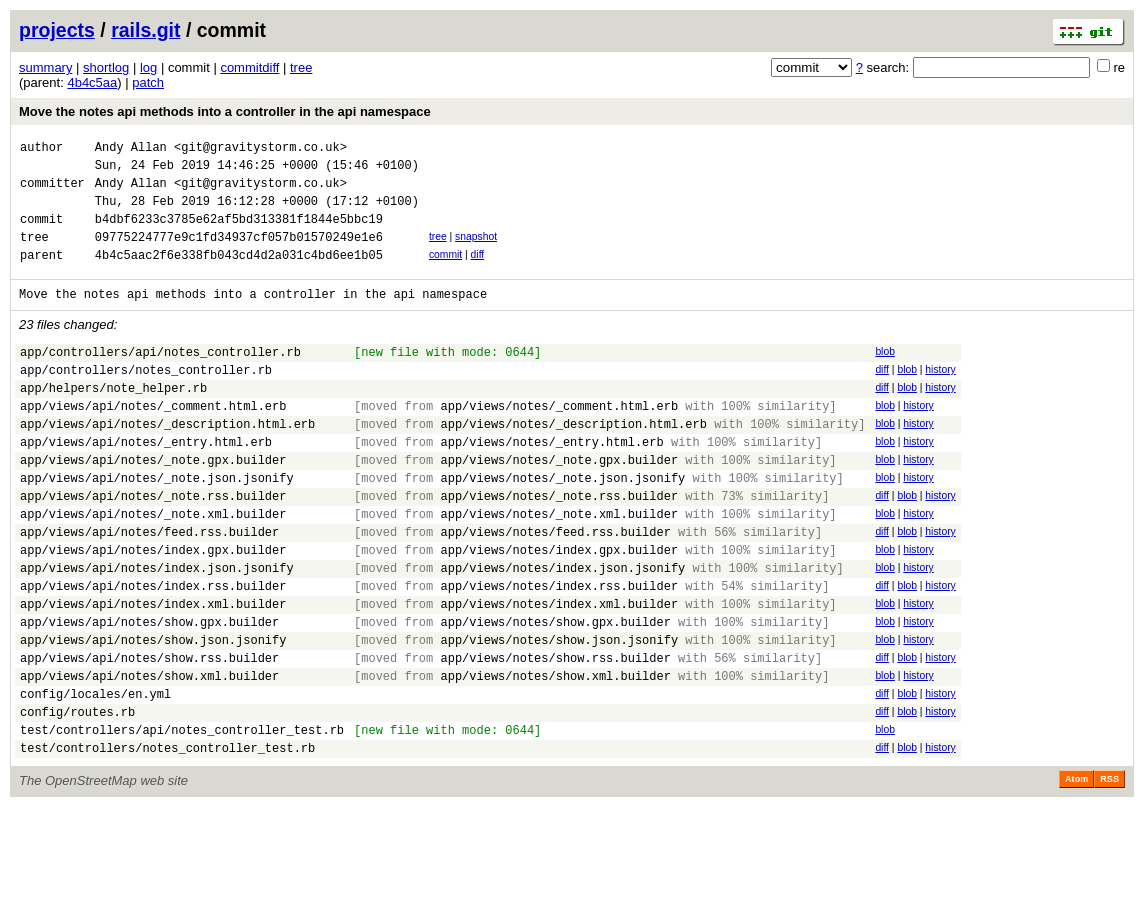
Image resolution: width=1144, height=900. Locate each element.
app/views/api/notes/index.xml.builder (153, 672)
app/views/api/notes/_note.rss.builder (153, 546)
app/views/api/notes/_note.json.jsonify (157, 525)
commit (445, 272)
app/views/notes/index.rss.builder (559, 651)
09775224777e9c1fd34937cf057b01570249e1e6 (239, 254)
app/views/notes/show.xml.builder (555, 756)
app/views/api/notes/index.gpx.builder (153, 609)
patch (148, 82)
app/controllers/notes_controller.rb (146, 399)
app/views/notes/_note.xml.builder (559, 567)
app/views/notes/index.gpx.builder (559, 609)
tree (301, 67)
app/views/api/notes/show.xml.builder (149, 756)
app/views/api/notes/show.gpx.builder (149, 693)
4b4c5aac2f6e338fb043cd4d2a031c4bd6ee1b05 (239, 275)
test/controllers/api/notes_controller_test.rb (182, 819)
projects (57, 30)
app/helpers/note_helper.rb (113, 420)
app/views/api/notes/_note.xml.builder (153, 567)
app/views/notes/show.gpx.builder (555, 693)
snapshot (476, 251)
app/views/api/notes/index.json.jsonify (157, 630)
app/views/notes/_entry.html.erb (551, 483)
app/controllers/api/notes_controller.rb (160, 378)
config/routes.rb (77, 798)
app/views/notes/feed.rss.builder (555, 588)
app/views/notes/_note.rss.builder (559, 546)
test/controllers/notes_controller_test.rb (167, 840)
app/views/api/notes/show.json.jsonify (153, 714)
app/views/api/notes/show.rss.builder (149, 735)
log (148, 67)
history (940, 396)
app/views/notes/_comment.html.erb (559, 441)
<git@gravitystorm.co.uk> (260, 149)
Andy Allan (131, 149)
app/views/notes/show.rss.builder (555, 735)
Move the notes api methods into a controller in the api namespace (225, 111)
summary (45, 67)
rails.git (145, 30)
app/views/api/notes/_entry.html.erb (146, 483)
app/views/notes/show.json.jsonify (559, 714)
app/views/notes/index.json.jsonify (562, 630)
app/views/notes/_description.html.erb (573, 462)
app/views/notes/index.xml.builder (559, 672)
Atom (1076, 872)
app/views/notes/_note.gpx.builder (559, 504)
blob (885, 375)
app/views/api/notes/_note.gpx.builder (153, 504)
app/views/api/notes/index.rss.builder (153, 651)
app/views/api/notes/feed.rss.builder (149, 588)
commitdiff (249, 67)
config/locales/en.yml (95, 777)
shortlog (106, 67)
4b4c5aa (92, 82)
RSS (1109, 872)
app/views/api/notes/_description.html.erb (167, 462)
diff (478, 272)
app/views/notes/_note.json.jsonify (562, 525)
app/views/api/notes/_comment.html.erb (153, 441)
